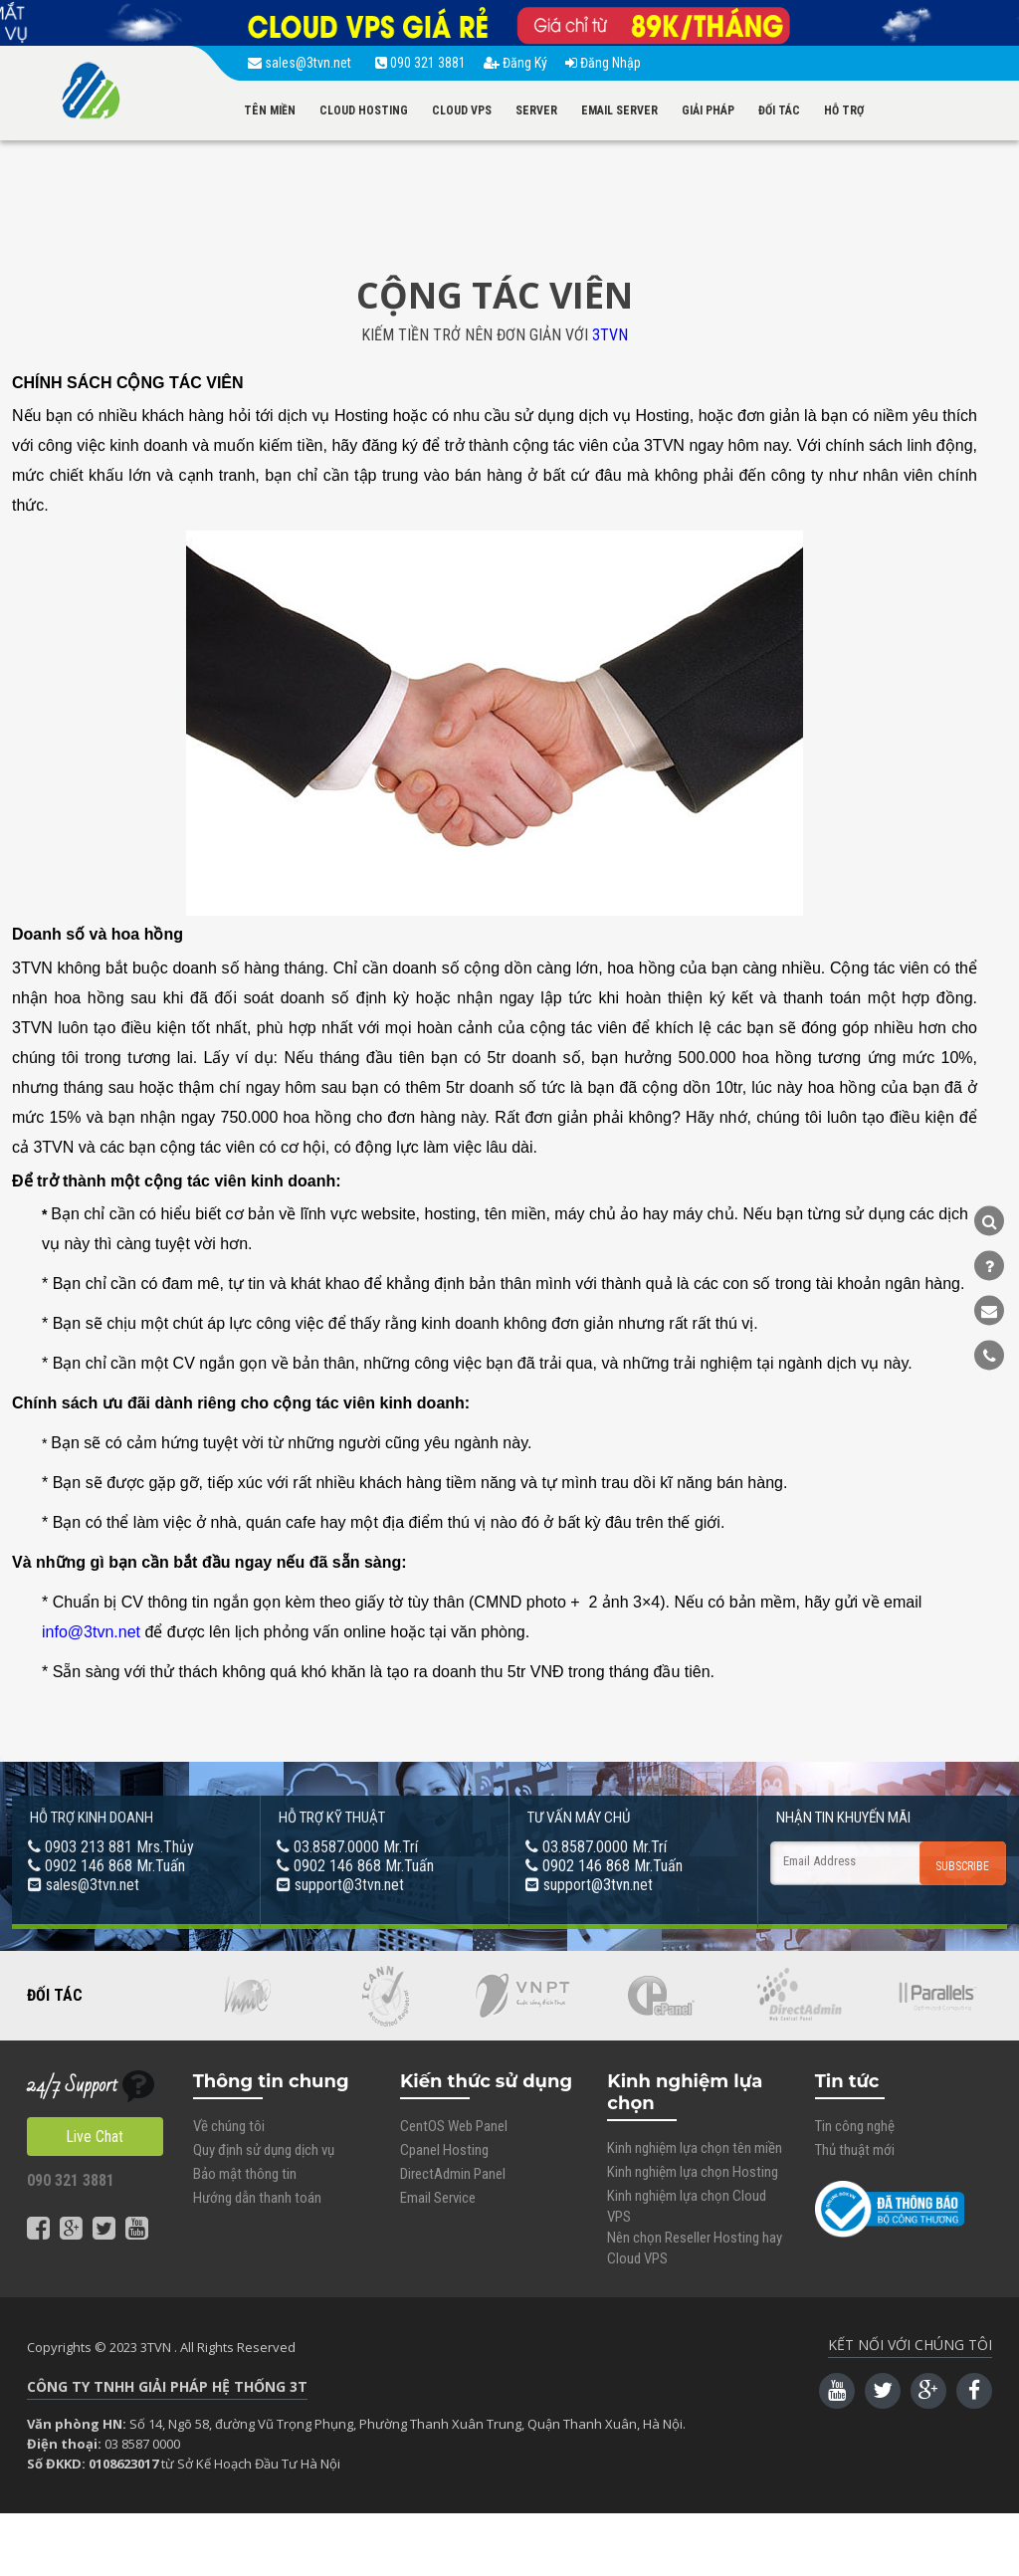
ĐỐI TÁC (779, 110)
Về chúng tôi (229, 2126)
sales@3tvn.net (302, 63)
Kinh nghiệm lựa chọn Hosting (692, 2172)
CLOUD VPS (462, 110)
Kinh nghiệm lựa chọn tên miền (694, 2148)
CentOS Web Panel (454, 2126)
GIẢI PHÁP (708, 110)
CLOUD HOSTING (363, 110)
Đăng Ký (515, 63)
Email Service (438, 2198)
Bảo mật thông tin (245, 2174)
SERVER (536, 110)
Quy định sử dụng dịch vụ (263, 2150)
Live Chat (94, 2136)
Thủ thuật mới (855, 2150)
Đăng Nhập (603, 63)
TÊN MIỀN (270, 110)
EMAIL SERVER (619, 110)
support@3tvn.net (349, 1884)
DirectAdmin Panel (453, 2174)
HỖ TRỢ (844, 110)
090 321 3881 (420, 63)
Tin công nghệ (855, 2126)
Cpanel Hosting (444, 2150)
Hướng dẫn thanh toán (257, 2198)
